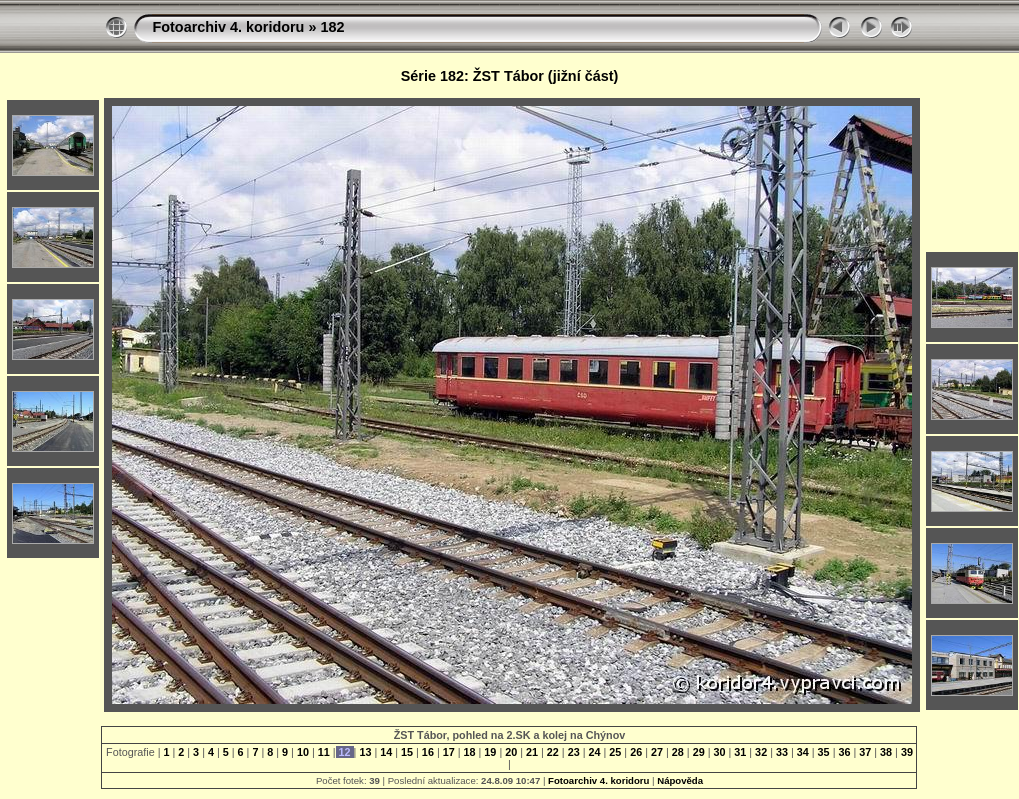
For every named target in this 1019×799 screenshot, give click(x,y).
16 (428, 752)
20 (511, 752)
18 (470, 752)
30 (719, 752)
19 (490, 752)
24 (595, 752)
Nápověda (680, 780)
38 (886, 752)
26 (636, 752)
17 (449, 752)
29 (699, 752)
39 (905, 752)
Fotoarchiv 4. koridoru (228, 27)
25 (615, 752)
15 (407, 752)
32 (761, 752)
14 (386, 752)
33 (782, 752)
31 (740, 752)
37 (865, 752)
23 (574, 752)
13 (365, 752)
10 (303, 752)
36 (844, 752)
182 (332, 27)
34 (803, 752)
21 (532, 752)
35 (824, 752)
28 (678, 752)
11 (324, 752)
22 (553, 752)
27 (657, 752)
